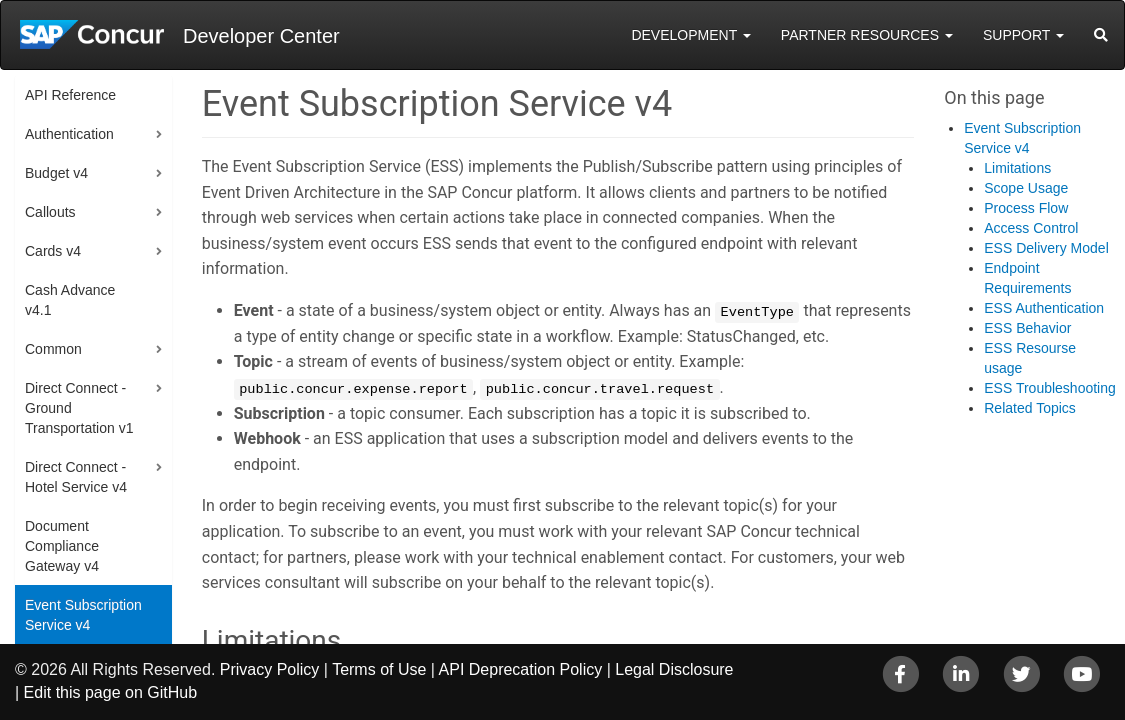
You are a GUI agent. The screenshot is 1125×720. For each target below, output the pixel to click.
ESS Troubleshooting (1050, 388)
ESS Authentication (1044, 308)
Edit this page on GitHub (110, 692)
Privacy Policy (270, 669)
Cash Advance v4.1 (70, 300)
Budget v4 (56, 173)
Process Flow (1026, 208)
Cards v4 (53, 251)
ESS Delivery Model (1046, 248)
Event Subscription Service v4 (83, 615)
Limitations (1017, 168)
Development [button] (690, 35)
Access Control (1031, 228)
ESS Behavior (1027, 328)
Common (53, 349)
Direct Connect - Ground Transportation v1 (79, 408)
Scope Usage (1026, 188)
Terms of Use (379, 669)
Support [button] (1023, 35)
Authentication (69, 134)
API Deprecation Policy (521, 669)
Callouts (50, 212)
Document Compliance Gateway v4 (62, 546)
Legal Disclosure (674, 669)
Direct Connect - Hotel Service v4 (76, 477)
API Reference (70, 95)
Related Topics (1030, 408)
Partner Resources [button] (867, 35)
